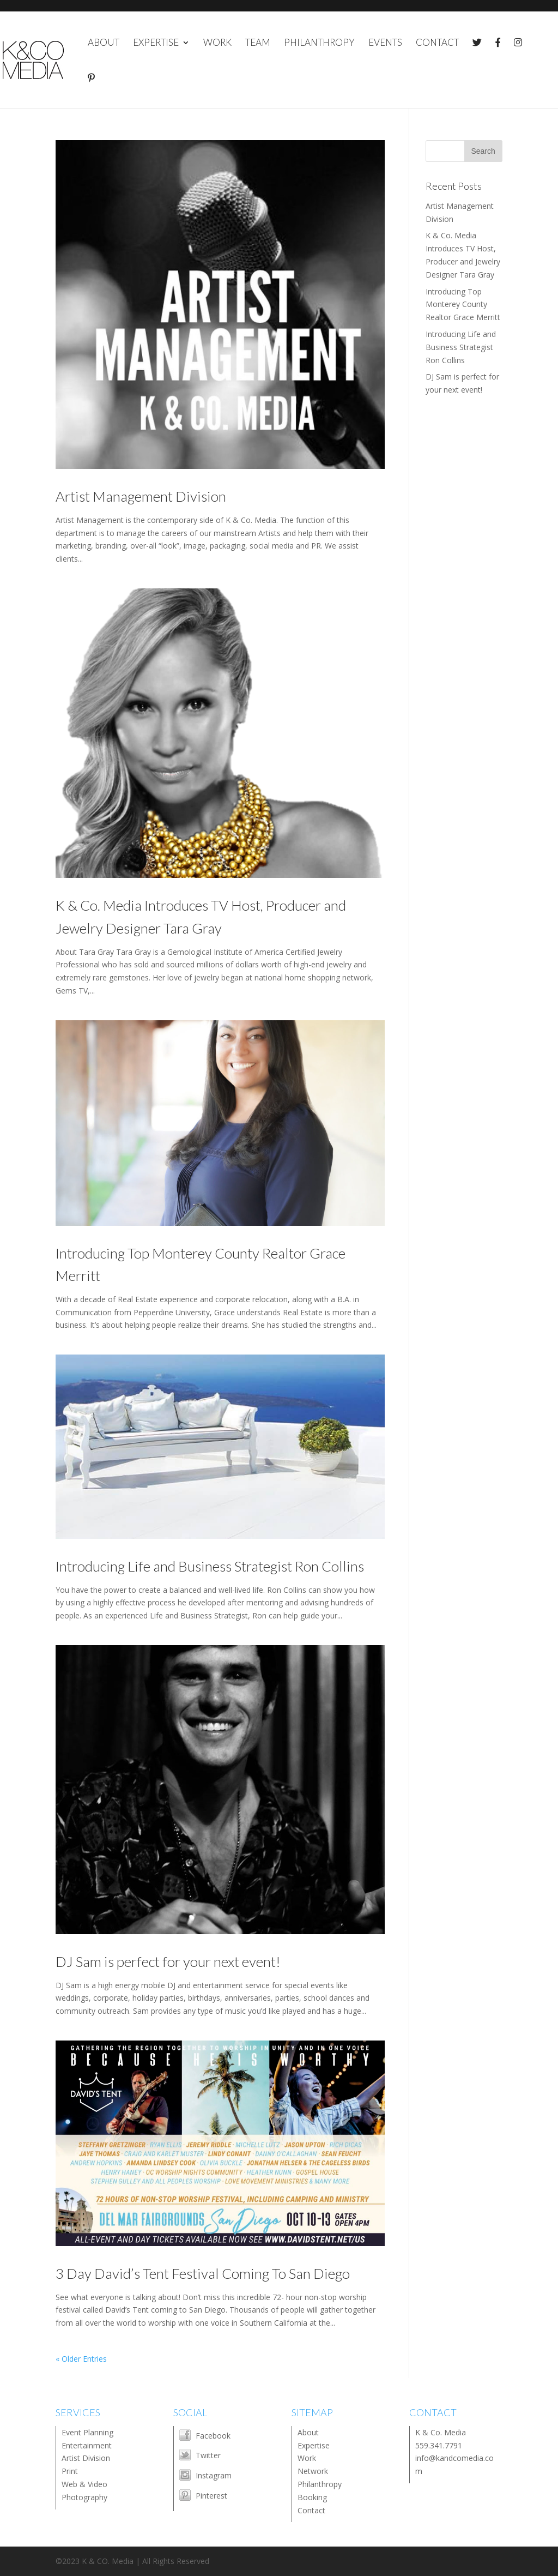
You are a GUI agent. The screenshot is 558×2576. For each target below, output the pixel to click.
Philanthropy (320, 2484)
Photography (84, 2497)
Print (70, 2471)
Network (313, 2471)
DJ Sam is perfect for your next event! (168, 1961)
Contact (311, 2510)
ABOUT (103, 43)
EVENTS (385, 43)
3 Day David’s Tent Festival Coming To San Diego (203, 2273)
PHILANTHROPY (319, 43)
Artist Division (86, 2458)
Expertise (314, 2445)
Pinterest (211, 2495)
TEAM (257, 43)
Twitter (208, 2455)
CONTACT (437, 43)
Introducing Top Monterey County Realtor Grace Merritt (463, 304)
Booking (312, 2497)
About (308, 2432)
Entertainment (87, 2445)
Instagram (214, 2475)
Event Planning (87, 2432)
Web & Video (84, 2484)
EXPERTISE (156, 43)
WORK (217, 43)
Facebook (213, 2435)
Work (307, 2458)
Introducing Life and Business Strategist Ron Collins (210, 1566)
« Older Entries (81, 2359)
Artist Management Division (141, 496)
